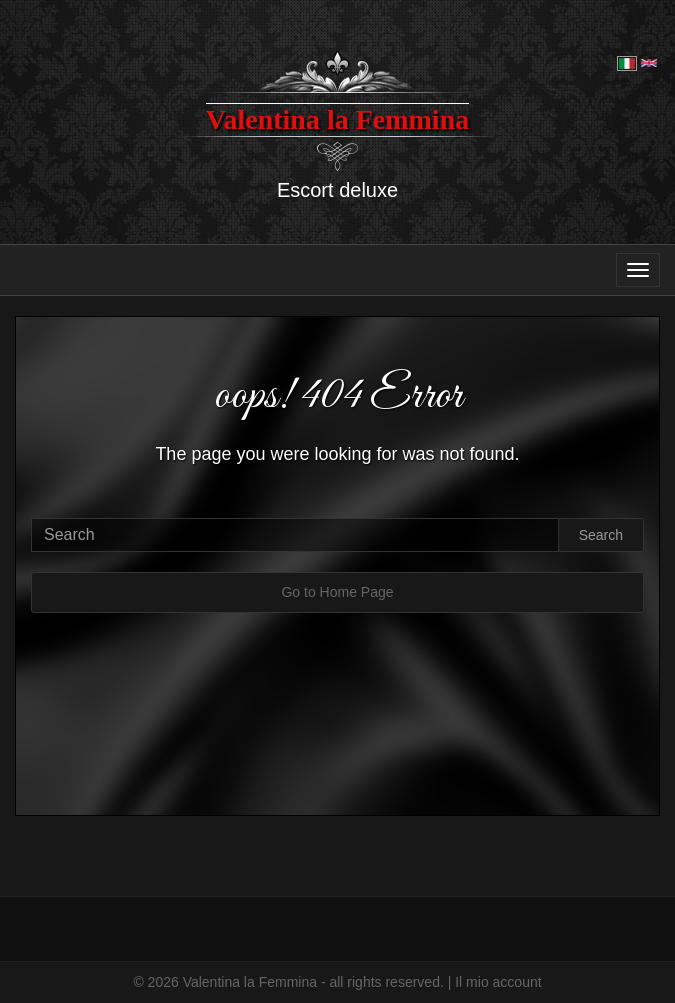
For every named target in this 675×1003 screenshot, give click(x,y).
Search (601, 535)
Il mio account (498, 982)
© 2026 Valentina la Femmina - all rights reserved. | (294, 982)
